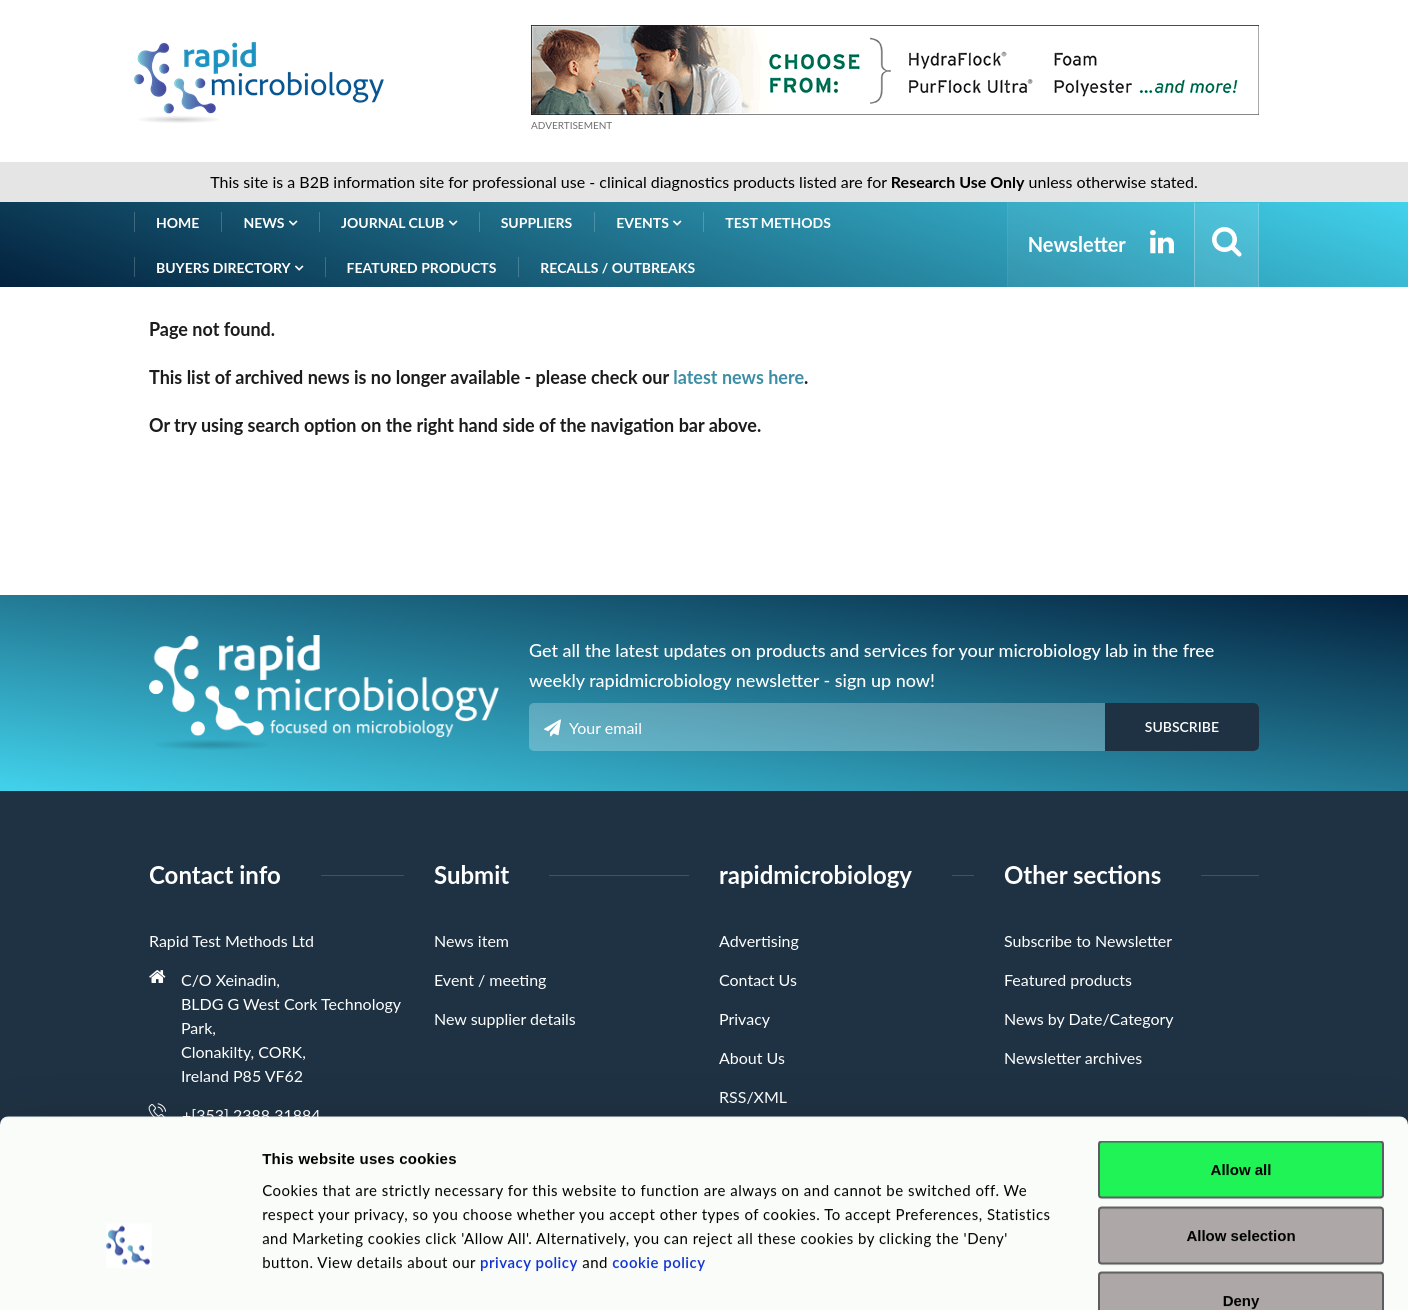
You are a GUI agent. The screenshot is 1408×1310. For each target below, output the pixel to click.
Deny (1241, 1178)
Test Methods (778, 222)
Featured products (422, 267)
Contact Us (758, 979)
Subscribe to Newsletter (1088, 940)
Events (648, 222)
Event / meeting (490, 979)
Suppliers (537, 222)
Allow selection (1240, 1113)
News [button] (270, 222)
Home (177, 222)
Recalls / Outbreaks (617, 267)
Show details (1049, 1270)
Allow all (1241, 1047)
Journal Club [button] (399, 222)
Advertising (759, 940)
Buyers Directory (229, 267)
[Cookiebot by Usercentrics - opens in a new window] (129, 1271)
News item (471, 940)
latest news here (738, 377)
